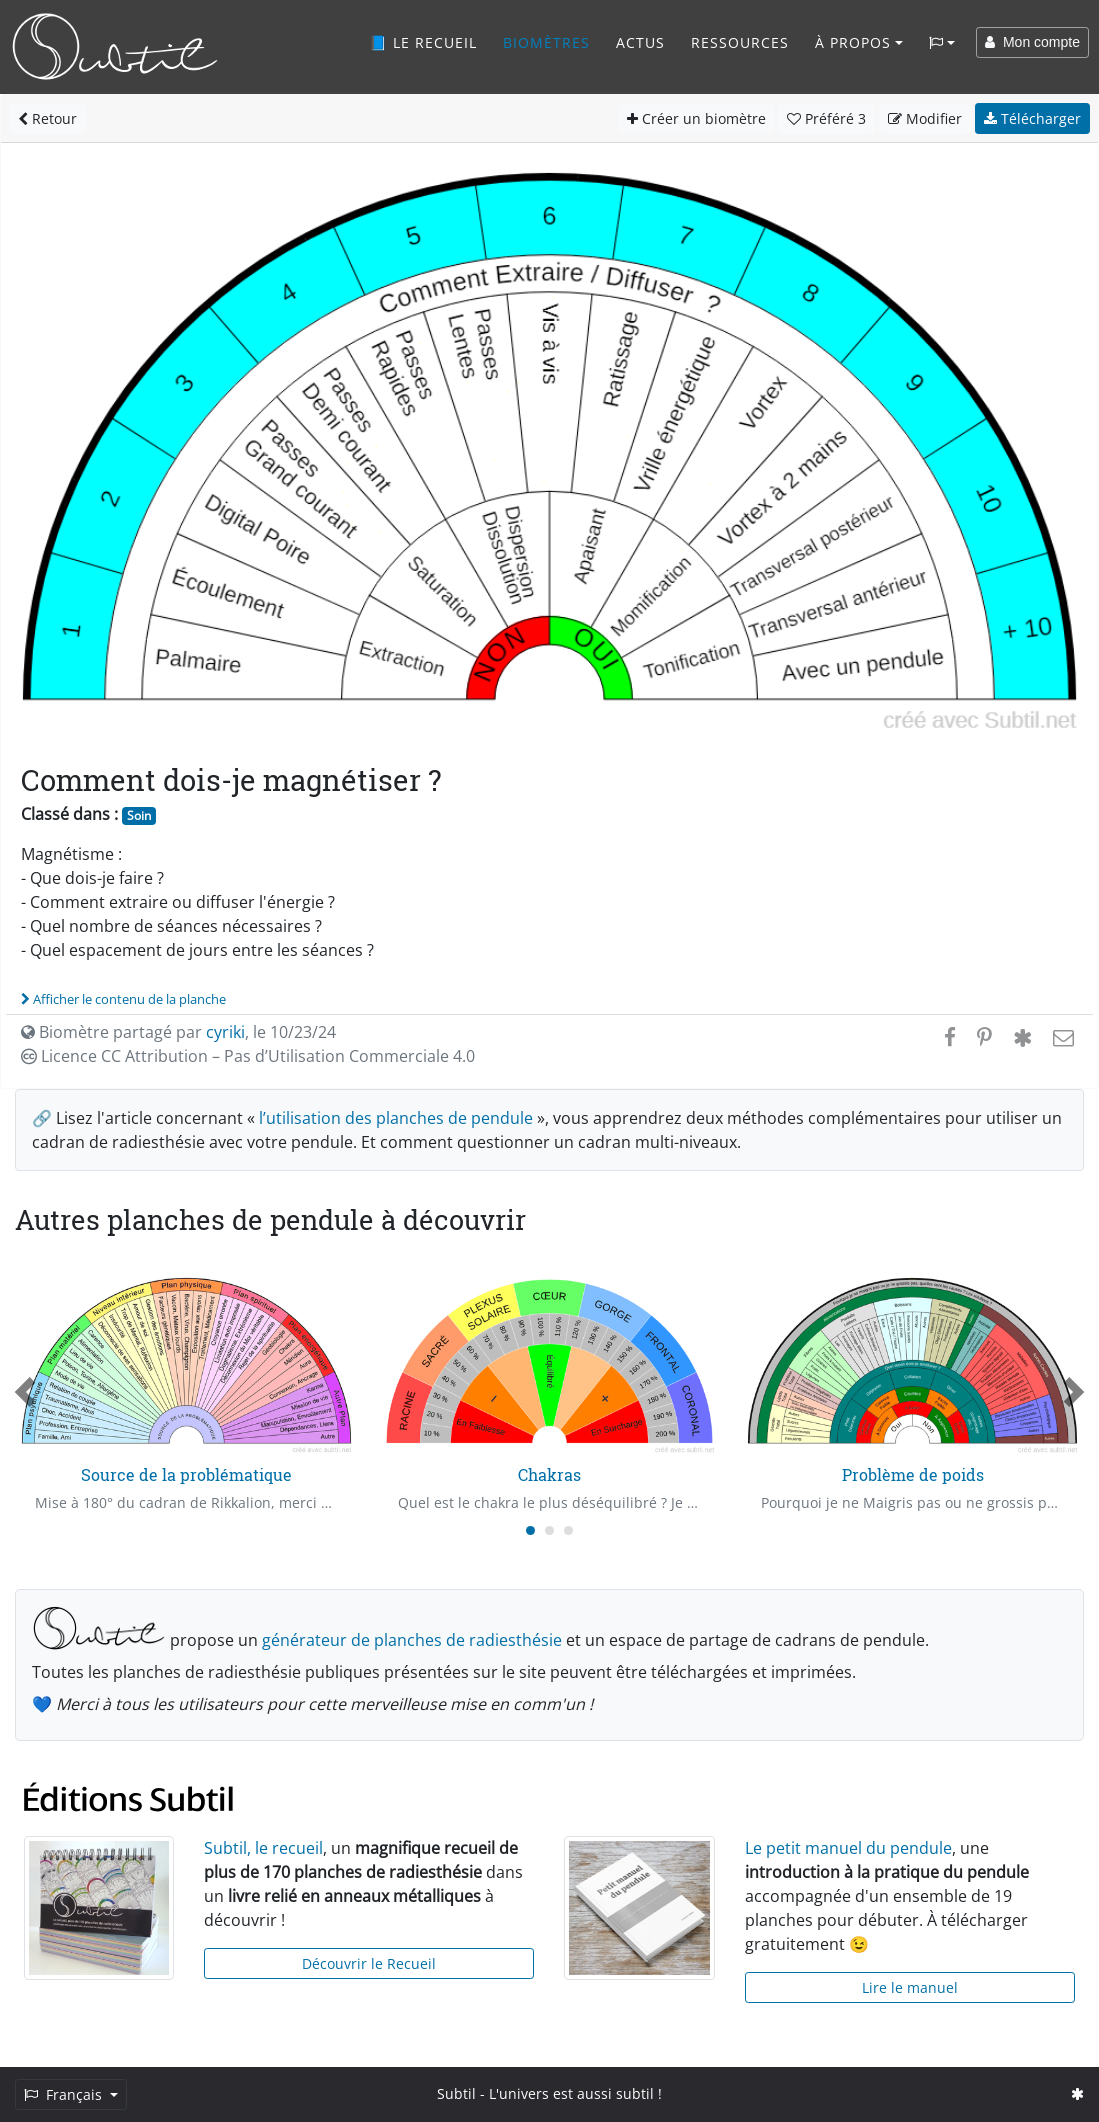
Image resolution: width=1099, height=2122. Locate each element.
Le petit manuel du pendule (848, 1848)
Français (65, 2094)
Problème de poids (913, 1474)
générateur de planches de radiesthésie (412, 1640)
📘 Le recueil (423, 42)
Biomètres (546, 42)
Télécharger (1032, 118)
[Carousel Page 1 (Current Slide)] (530, 1530)
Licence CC (248, 1056)
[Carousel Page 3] (568, 1530)
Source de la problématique (186, 1474)
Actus (640, 42)
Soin (139, 815)
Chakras (549, 1474)
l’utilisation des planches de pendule (396, 1118)
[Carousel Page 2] (549, 1530)
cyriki (225, 1032)
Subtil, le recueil (263, 1848)
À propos (853, 42)
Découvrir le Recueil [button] (369, 1963)
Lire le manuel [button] (910, 1987)
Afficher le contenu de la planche (123, 999)
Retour (47, 118)
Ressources (740, 42)
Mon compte (1032, 42)
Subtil (456, 2093)
